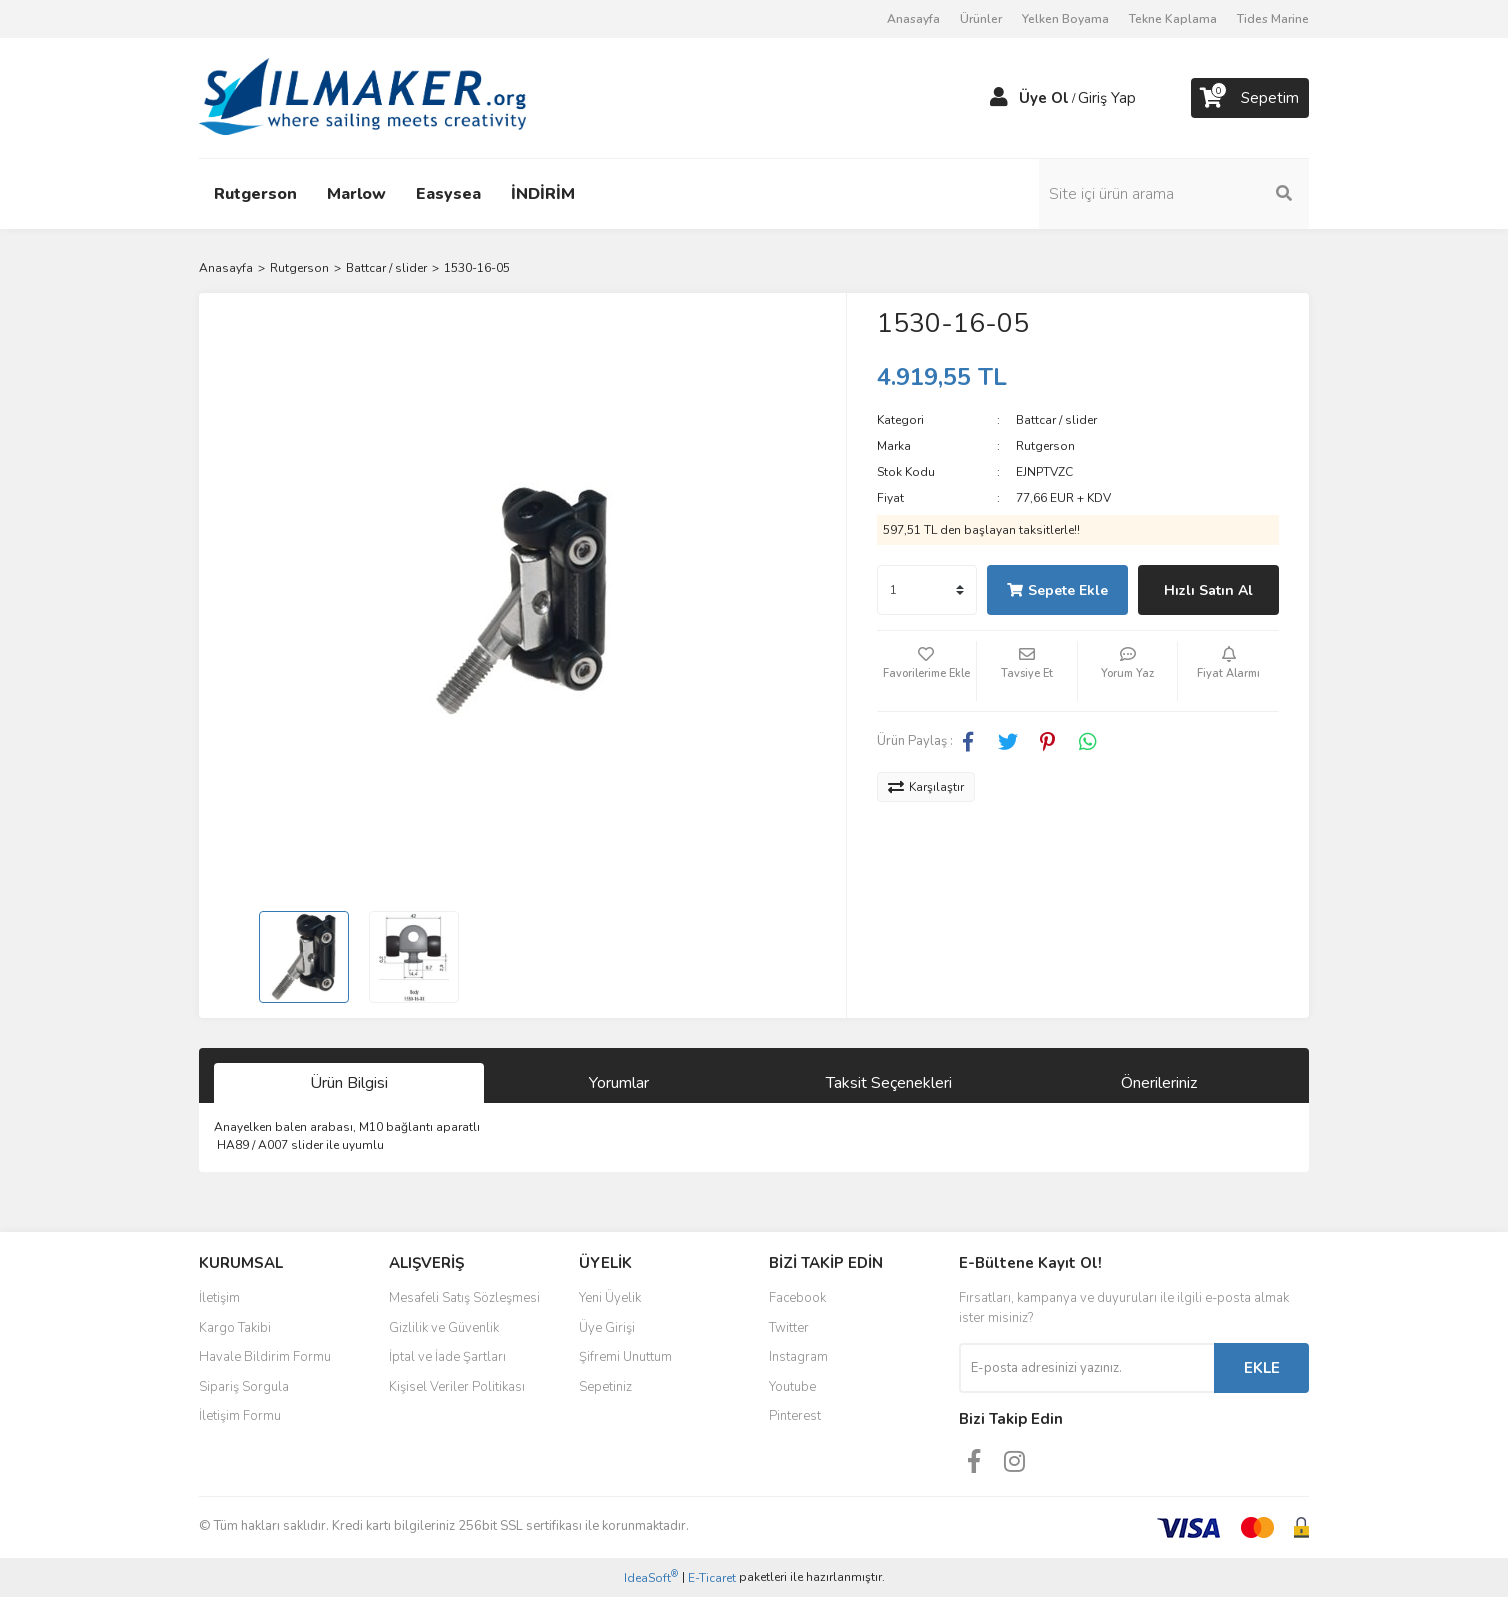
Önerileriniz (1159, 1083)
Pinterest (795, 1416)
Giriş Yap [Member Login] (1107, 98)
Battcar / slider (1056, 420)
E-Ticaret (712, 1578)
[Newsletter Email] (1086, 1368)
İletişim (219, 1298)
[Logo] (362, 97)
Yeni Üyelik (610, 1298)
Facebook (797, 1298)
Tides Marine (1273, 19)
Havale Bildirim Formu (265, 1357)
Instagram (798, 1357)
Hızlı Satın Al (1208, 590)
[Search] (1174, 194)
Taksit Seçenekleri (889, 1083)
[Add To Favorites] (927, 671)
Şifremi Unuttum (625, 1357)
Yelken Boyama (1065, 19)
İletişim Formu (240, 1416)
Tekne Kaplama (1173, 19)
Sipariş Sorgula (244, 1387)
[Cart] (1250, 98)
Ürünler (981, 19)
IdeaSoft (651, 1577)
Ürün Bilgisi (349, 1083)
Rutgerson (1045, 446)
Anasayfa (913, 19)
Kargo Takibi (235, 1328)
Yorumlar (619, 1083)
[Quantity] (927, 590)
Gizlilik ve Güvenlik (444, 1328)
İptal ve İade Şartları (447, 1357)
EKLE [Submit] (1262, 1368)
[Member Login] (999, 98)
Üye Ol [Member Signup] (1044, 98)
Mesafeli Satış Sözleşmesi (464, 1298)
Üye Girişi (607, 1328)
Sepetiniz (605, 1387)
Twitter (789, 1328)
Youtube (792, 1387)
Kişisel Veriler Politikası (457, 1387)
